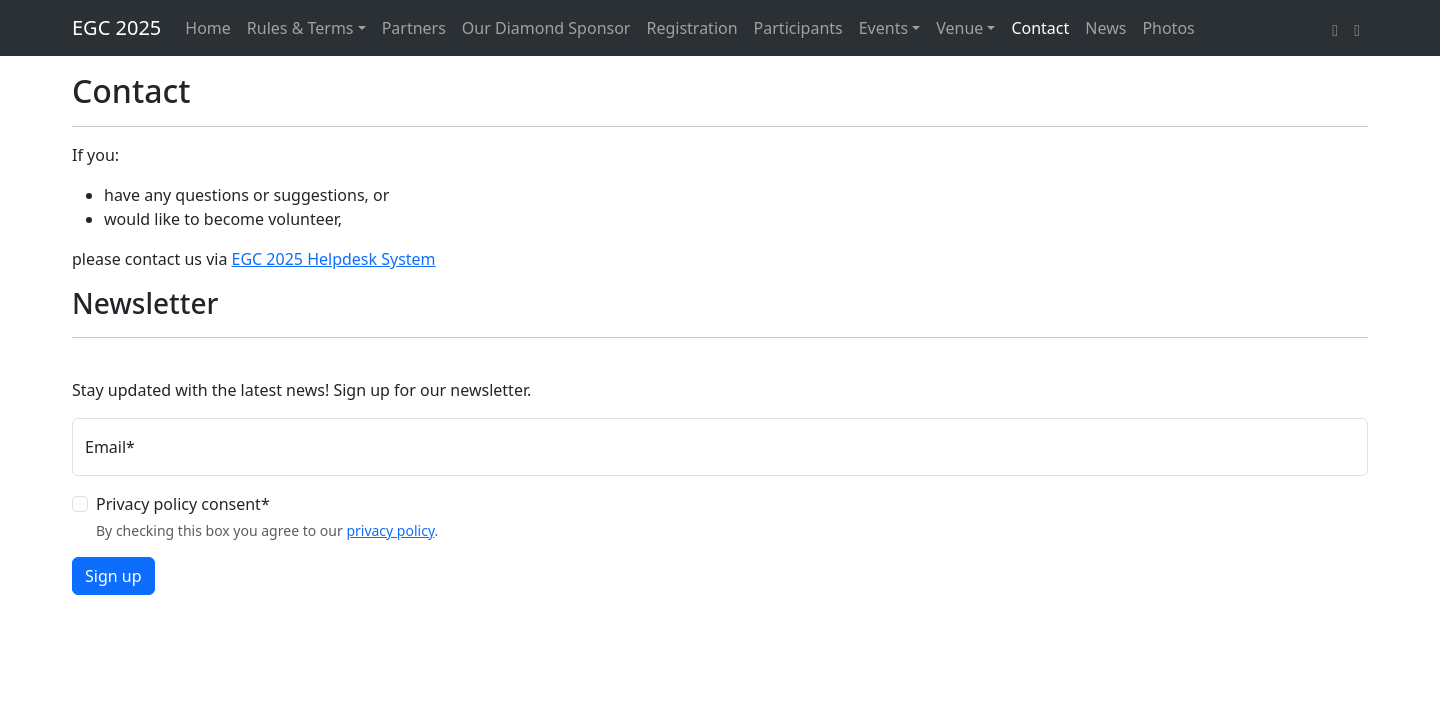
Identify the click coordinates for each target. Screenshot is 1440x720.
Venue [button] (959, 28)
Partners (414, 28)
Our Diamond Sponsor (546, 28)
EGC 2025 (116, 27)
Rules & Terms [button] (300, 28)
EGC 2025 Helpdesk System (334, 259)
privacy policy (390, 530)
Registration (691, 28)
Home (208, 28)
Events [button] (883, 28)
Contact (1040, 28)
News (1105, 28)
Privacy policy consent (183, 504)
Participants (798, 28)
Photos (1168, 28)
